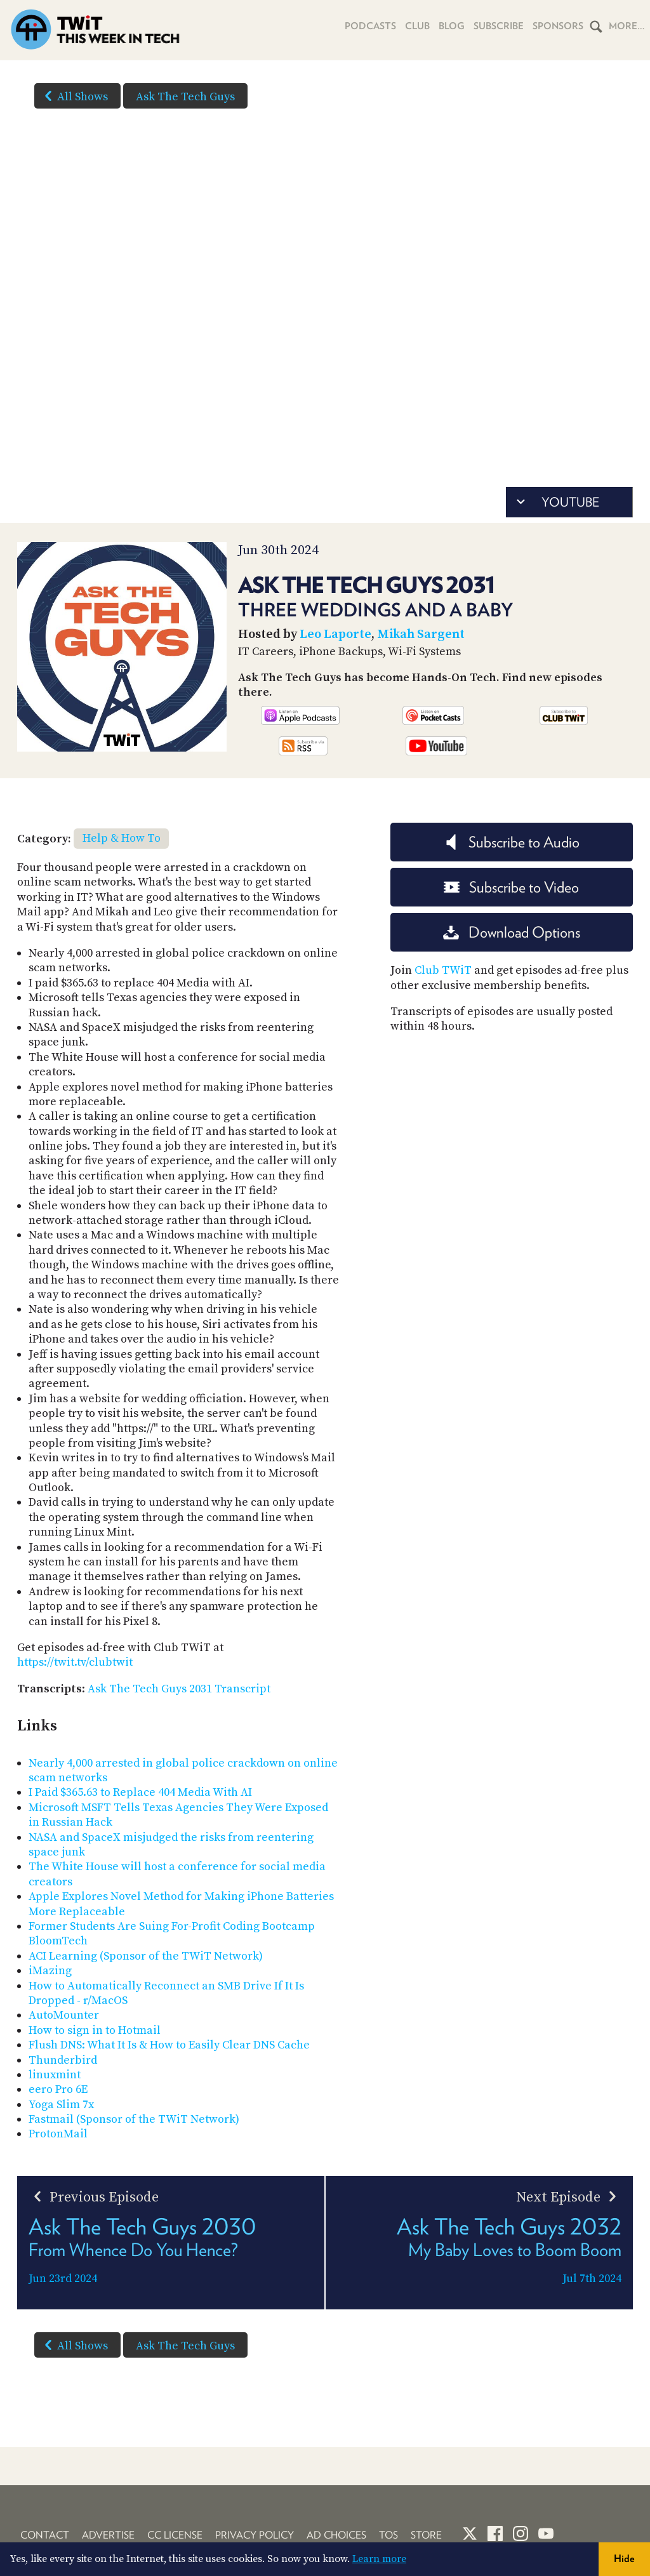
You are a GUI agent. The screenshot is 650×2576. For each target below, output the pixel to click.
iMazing (50, 1970)
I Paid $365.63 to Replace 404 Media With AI (140, 1792)
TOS (388, 2535)
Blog (452, 26)
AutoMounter (64, 2015)
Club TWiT (443, 970)
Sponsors (558, 26)
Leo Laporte (335, 634)
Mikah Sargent (421, 634)
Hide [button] (624, 2559)
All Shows (73, 96)
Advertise (108, 2535)
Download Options (511, 932)
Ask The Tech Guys (185, 97)
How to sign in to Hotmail (95, 2030)
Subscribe (499, 26)
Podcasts (370, 26)
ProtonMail (58, 2134)
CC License (174, 2535)
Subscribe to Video (511, 887)
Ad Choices (336, 2535)
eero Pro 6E (58, 2089)
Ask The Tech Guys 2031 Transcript (179, 1689)
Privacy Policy (254, 2535)
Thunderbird (63, 2060)
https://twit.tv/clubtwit (75, 1662)
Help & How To (122, 838)
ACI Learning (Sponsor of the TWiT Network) (146, 1956)
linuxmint (55, 2075)
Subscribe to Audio (511, 842)
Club (417, 26)
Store (426, 2535)
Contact (44, 2535)
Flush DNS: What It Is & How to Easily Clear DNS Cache (169, 2045)
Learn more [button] (379, 2559)
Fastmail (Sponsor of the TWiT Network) (134, 2119)
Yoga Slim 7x (61, 2104)
